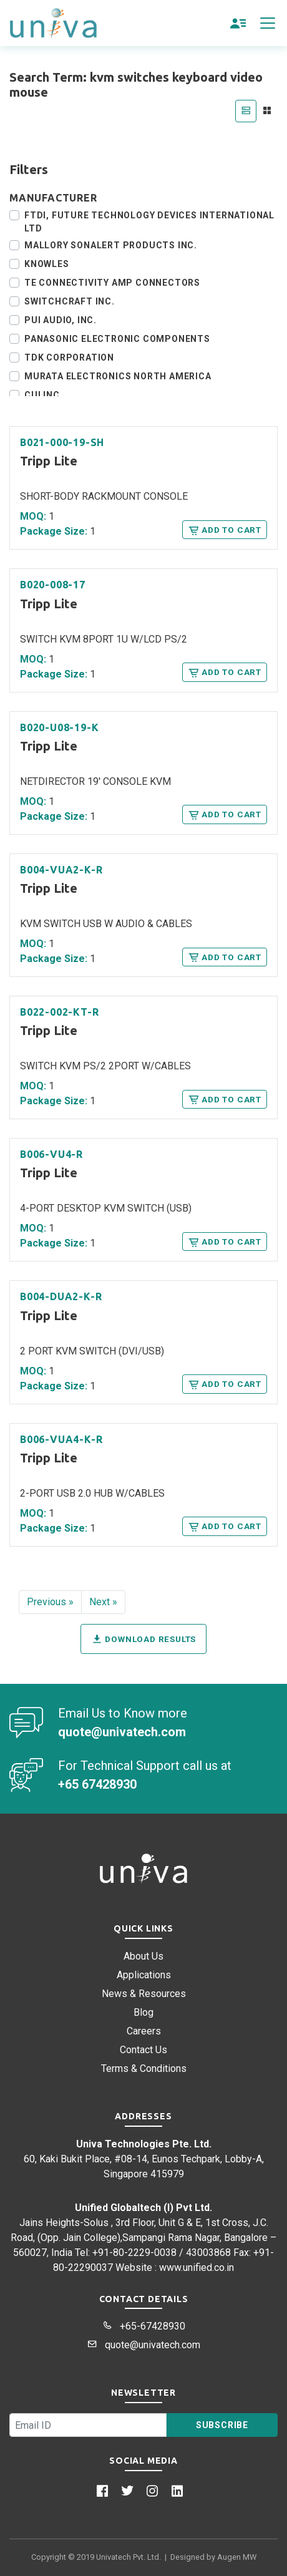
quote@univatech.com (143, 2345)
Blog (143, 2012)
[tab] (245, 111)
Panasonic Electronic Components (117, 339)
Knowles (46, 264)
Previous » (50, 1602)
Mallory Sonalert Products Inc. (110, 245)
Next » (103, 1602)
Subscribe (222, 2425)
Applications (144, 1975)
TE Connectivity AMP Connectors (112, 283)
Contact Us (143, 2050)
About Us (143, 1956)
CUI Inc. (43, 395)
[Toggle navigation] (267, 23)
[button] (238, 23)
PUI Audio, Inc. (60, 320)
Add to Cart (224, 530)
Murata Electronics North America (118, 376)
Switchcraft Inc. (69, 301)
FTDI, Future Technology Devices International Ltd (149, 221)
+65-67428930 (143, 2326)
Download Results (143, 1639)
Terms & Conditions (144, 2068)
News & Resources (144, 1994)
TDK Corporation (69, 357)
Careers (144, 2031)
